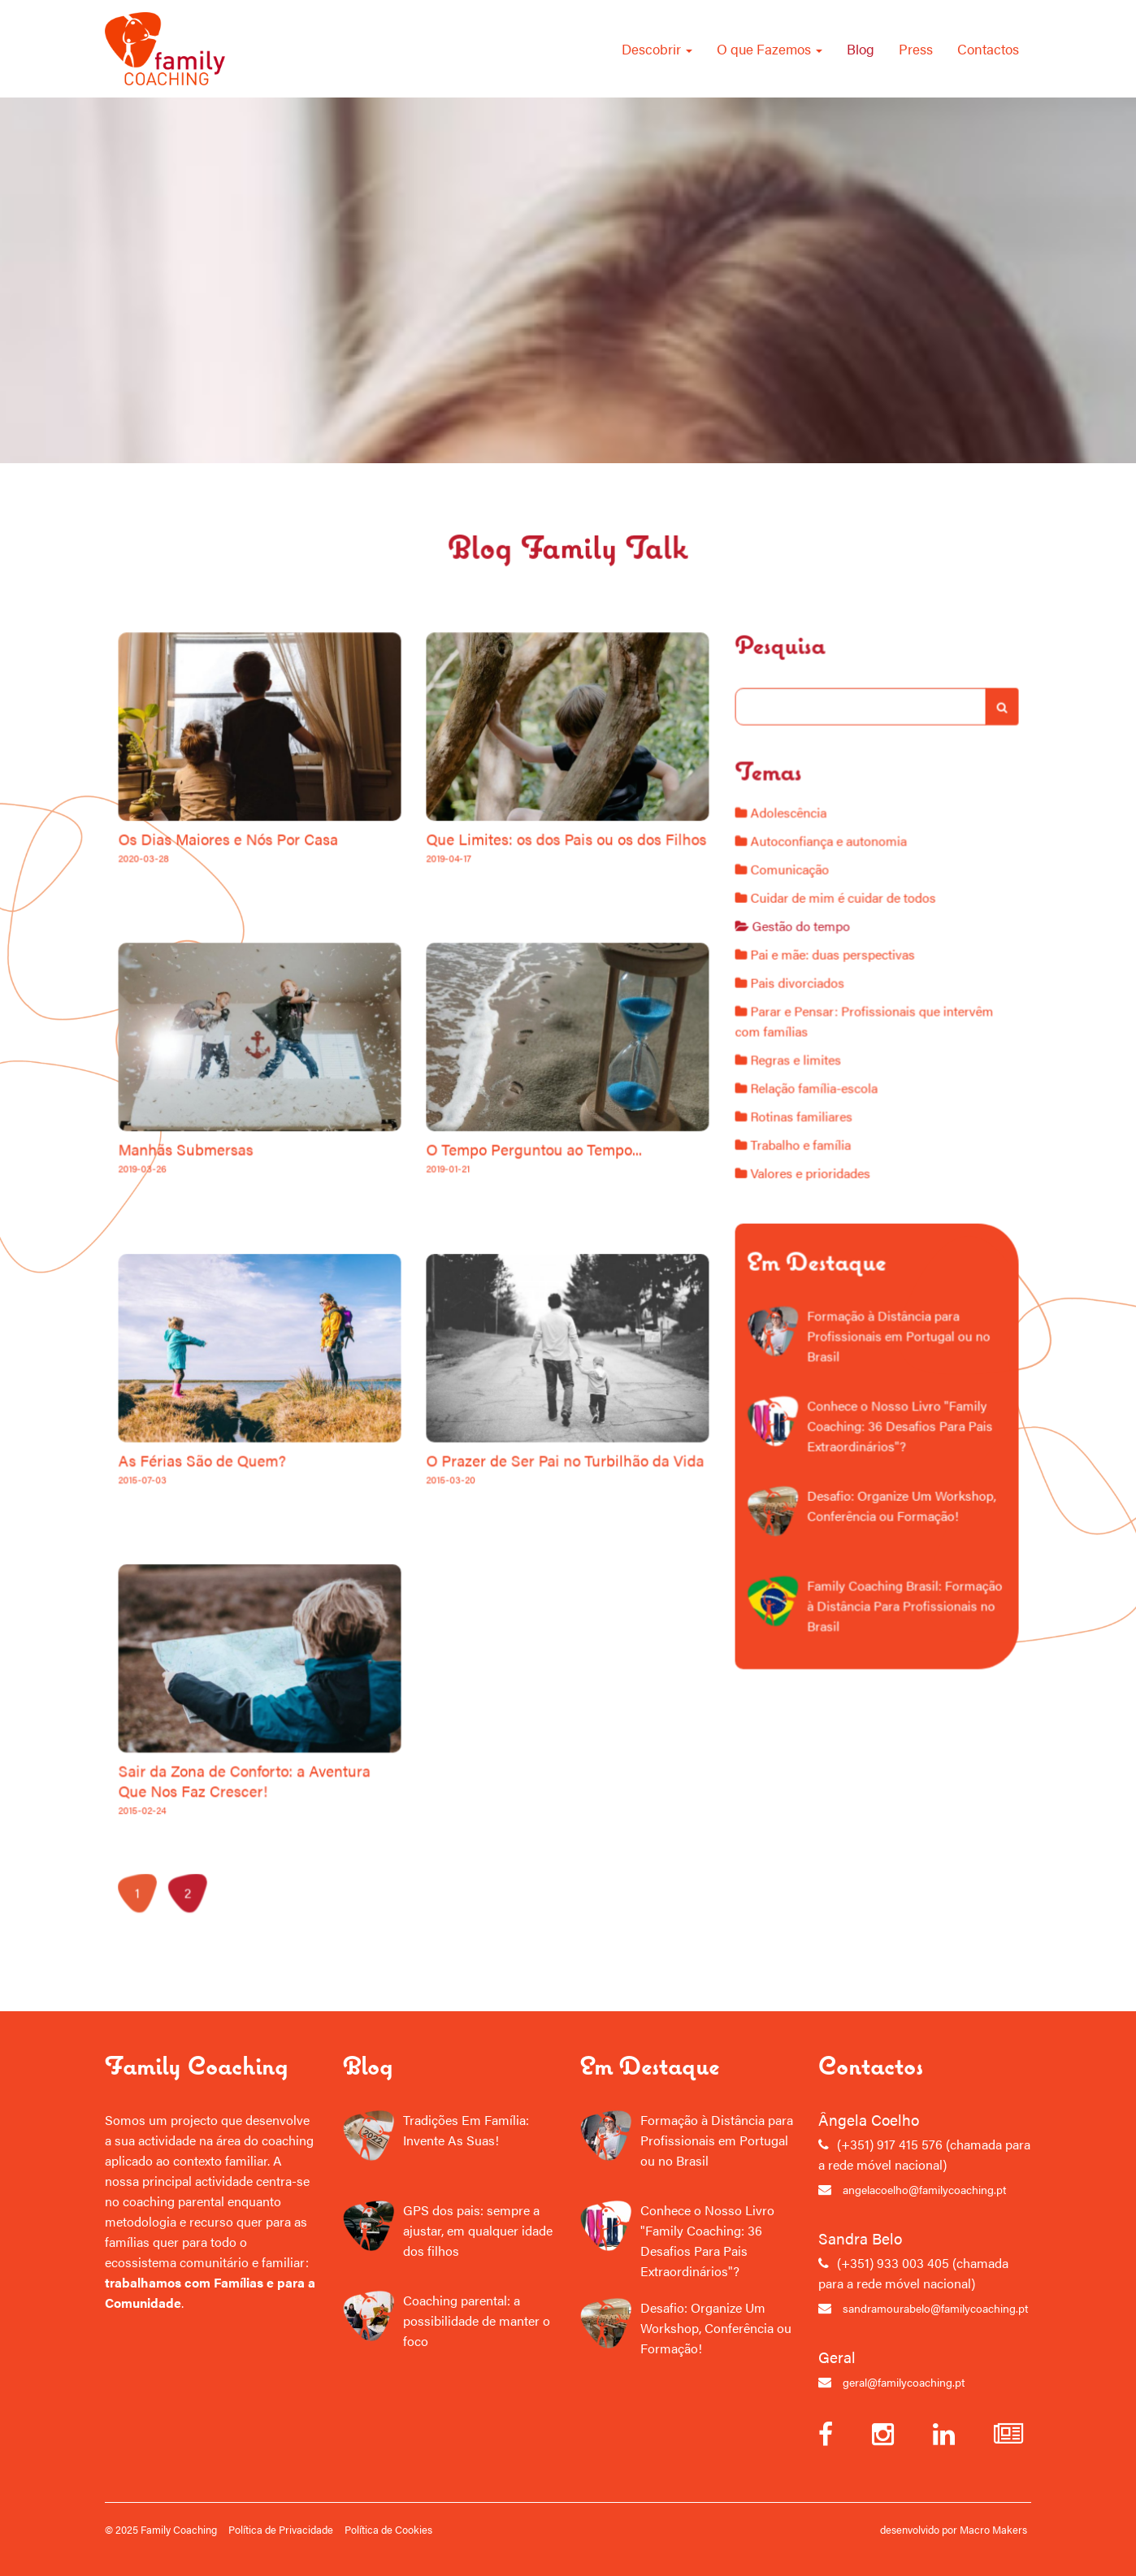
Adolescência (802, 942)
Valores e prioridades (819, 1220)
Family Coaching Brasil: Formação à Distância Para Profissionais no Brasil (898, 1555)
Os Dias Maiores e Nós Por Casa (275, 1013)
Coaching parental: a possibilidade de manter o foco (476, 2320)
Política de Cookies (388, 2529)
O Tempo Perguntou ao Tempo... (512, 1253)
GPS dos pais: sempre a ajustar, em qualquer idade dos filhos (478, 2230)
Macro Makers (993, 2529)
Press (916, 48)
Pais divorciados (809, 1073)
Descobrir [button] (657, 48)
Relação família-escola (822, 1154)
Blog (860, 48)
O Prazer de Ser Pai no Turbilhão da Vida (531, 1495)
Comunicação (803, 985)
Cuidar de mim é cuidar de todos (845, 1007)
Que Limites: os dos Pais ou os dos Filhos (532, 1013)
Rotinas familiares (812, 1176)
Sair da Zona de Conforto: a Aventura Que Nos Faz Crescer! (285, 1741)
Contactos (988, 48)
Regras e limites (808, 1132)
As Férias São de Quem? (260, 1495)
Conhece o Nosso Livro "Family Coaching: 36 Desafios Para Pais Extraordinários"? (895, 1416)
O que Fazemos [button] (769, 48)
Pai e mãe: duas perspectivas (837, 1051)
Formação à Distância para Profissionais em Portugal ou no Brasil (894, 1346)
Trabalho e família (811, 1198)
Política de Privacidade (280, 2529)
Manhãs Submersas (250, 1253)
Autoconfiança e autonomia (833, 963)
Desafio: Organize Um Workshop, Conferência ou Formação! (896, 1478)
